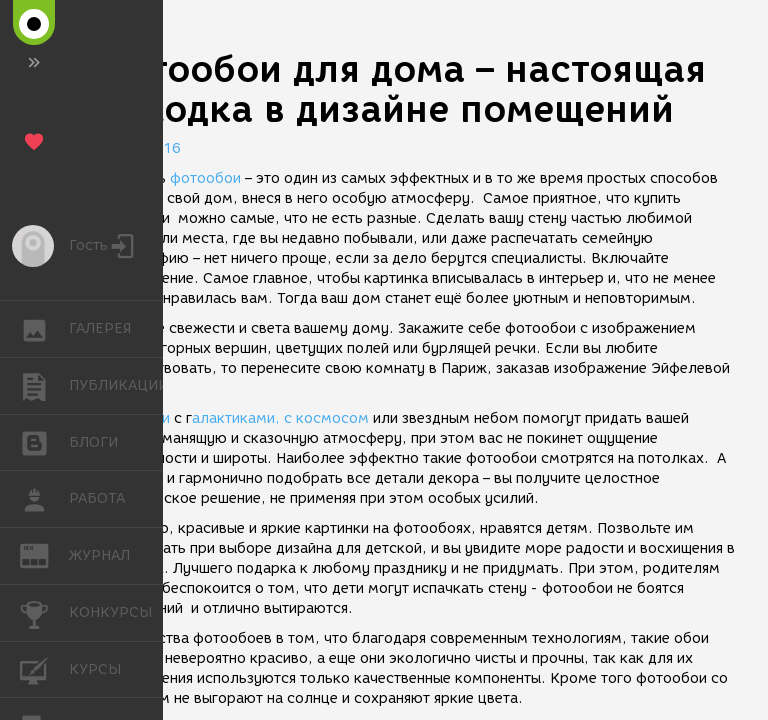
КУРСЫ (44, 668)
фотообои (203, 178)
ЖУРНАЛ (44, 554)
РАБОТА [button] (44, 499)
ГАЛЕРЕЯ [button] (44, 329)
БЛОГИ (44, 441)
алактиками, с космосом (280, 418)
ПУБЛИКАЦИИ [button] (44, 386)
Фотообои (134, 418)
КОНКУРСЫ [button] (44, 613)
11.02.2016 (140, 148)
